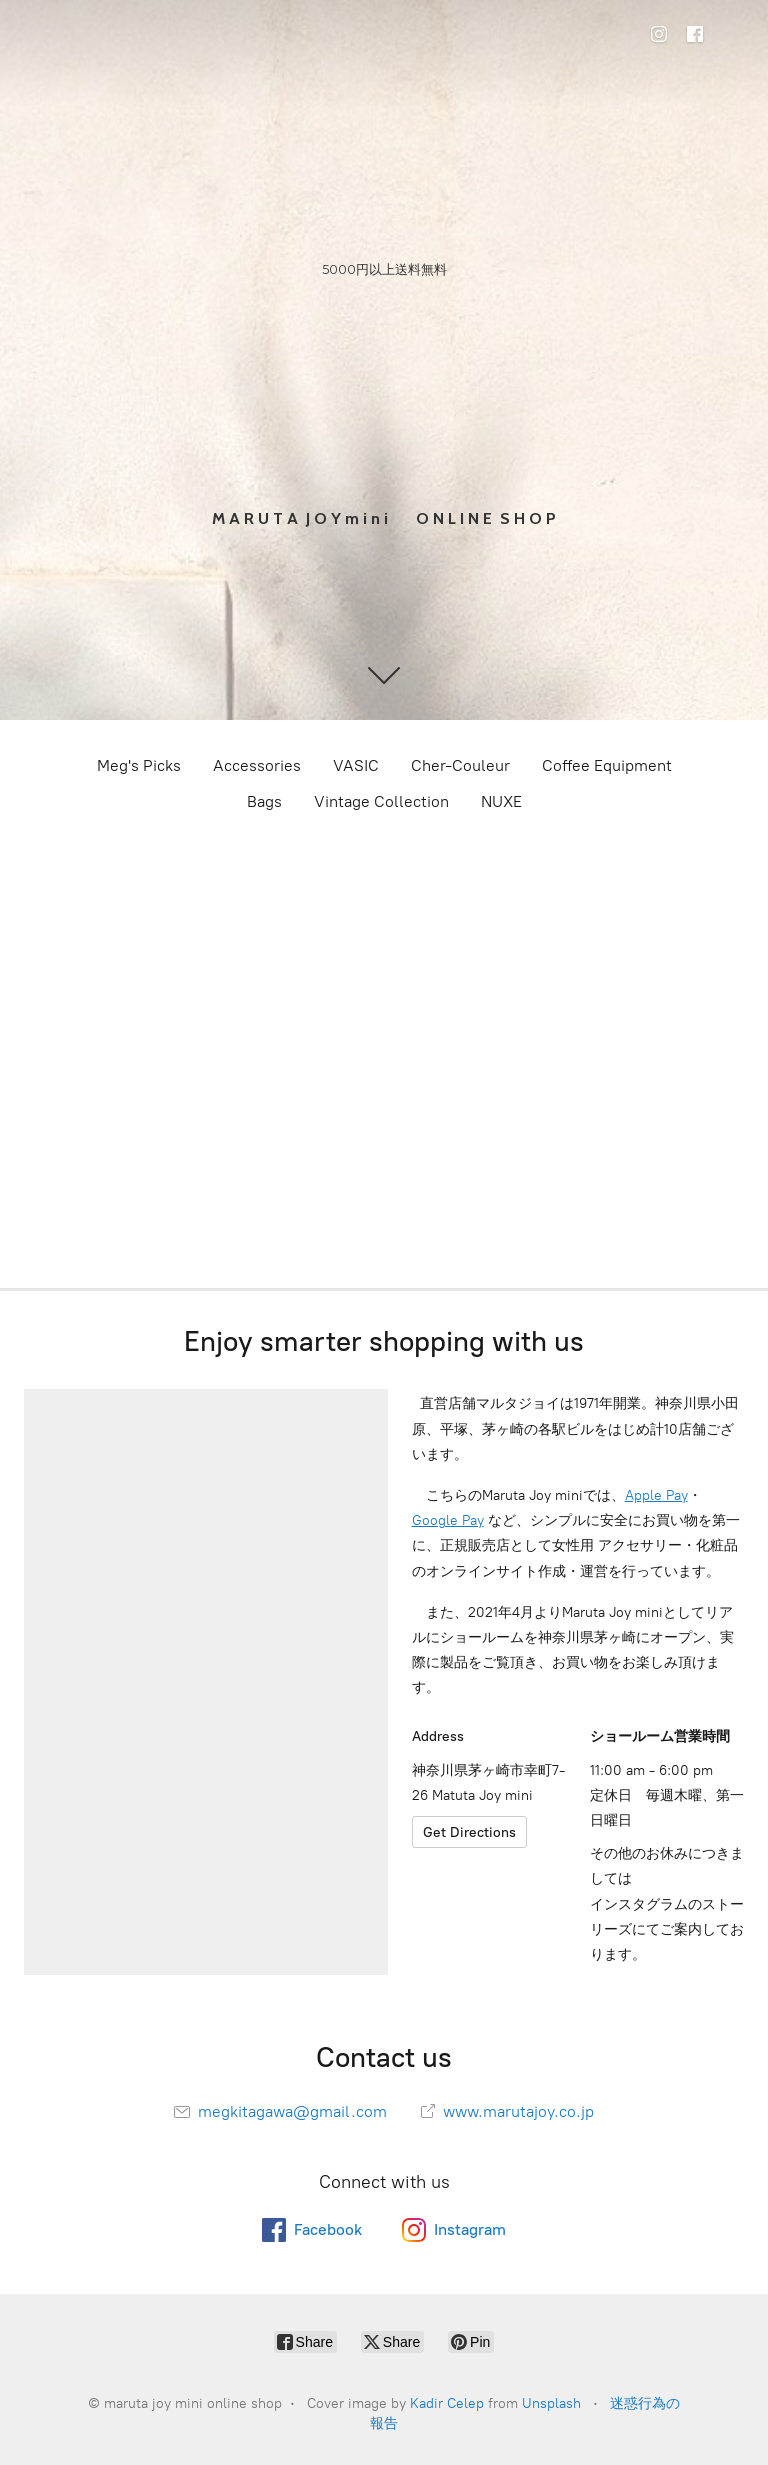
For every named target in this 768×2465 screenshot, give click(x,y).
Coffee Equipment (607, 765)
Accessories (257, 765)
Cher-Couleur (460, 765)
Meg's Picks (139, 765)
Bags (264, 801)
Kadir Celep (447, 2403)
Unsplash (551, 2403)
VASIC (356, 765)
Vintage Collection (381, 801)
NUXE (501, 801)
